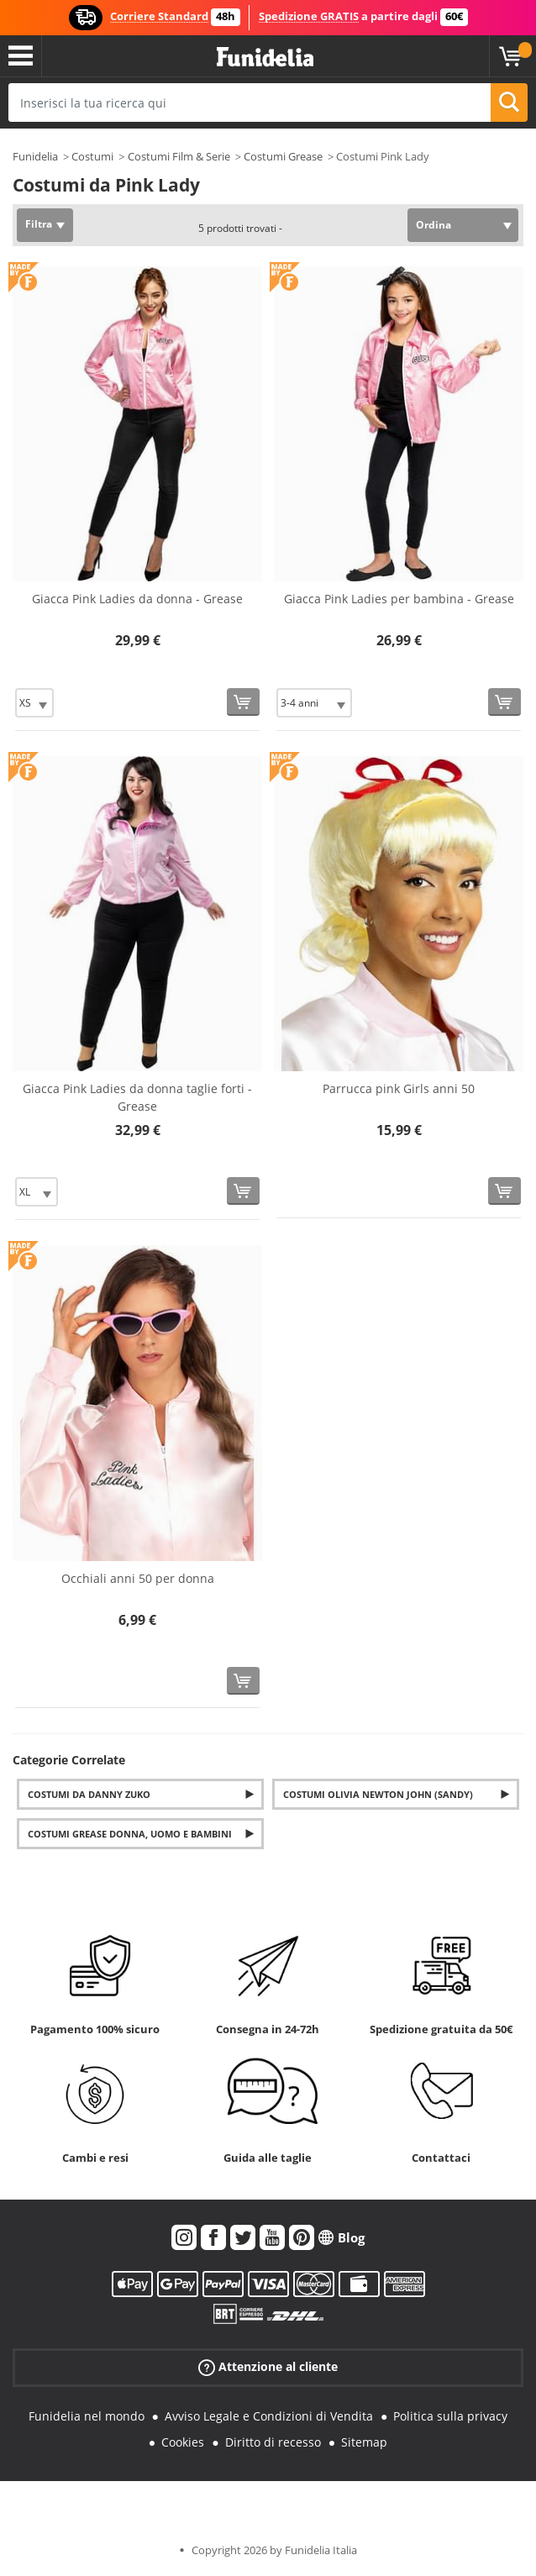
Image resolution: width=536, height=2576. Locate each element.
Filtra (38, 224)
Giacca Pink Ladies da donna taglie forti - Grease (137, 1097)
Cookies (182, 2442)
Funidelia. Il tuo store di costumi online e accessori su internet (265, 57)
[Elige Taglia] (34, 703)
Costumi (92, 156)
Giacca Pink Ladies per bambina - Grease (399, 599)
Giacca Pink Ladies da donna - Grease (137, 599)
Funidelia (35, 156)
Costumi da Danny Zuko (89, 1794)
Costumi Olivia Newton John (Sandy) (378, 1794)
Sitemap (364, 2442)
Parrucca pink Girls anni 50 (399, 1088)
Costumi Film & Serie (179, 156)
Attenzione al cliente (268, 2367)
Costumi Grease (283, 156)
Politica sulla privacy (450, 2416)
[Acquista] (243, 702)
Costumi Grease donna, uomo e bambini (130, 1833)
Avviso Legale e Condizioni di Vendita (269, 2416)
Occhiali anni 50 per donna (137, 1578)
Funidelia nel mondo (87, 2416)
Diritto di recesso (273, 2442)
